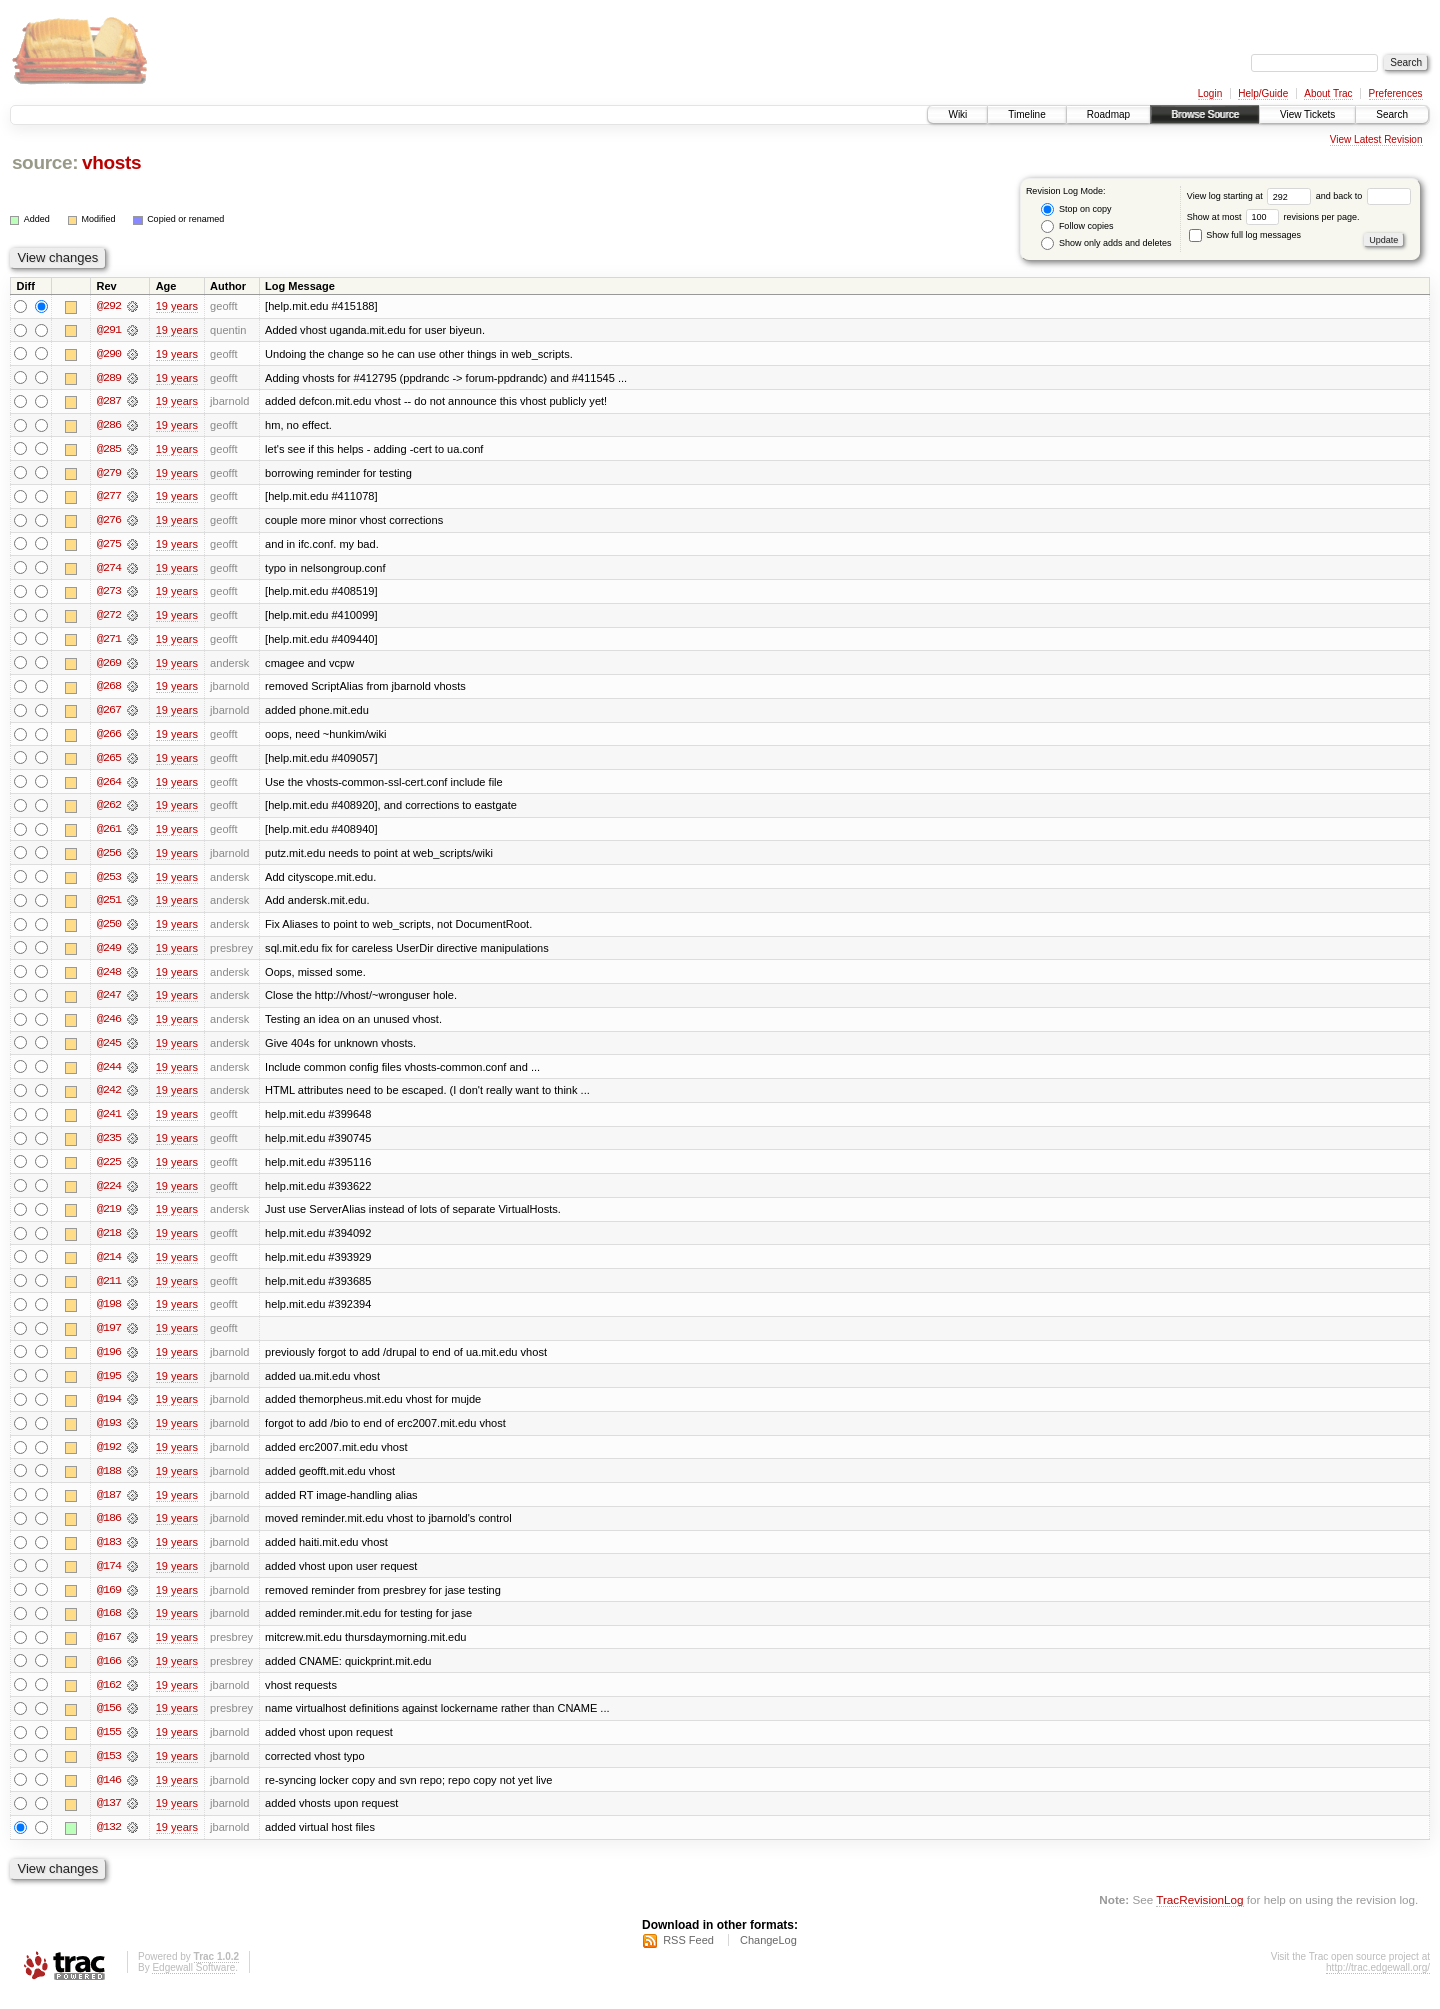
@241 (109, 1122)
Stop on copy (1076, 209)
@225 (109, 1170)
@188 (109, 1482)
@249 (109, 954)
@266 (109, 738)
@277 (109, 498)
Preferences (1396, 93)
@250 (109, 930)
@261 (109, 834)
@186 (109, 1530)
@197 (109, 1338)
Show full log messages (1245, 235)
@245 (109, 1050)
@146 (109, 1794)
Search (1392, 114)
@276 (109, 522)
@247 (109, 1002)
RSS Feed (688, 1955)
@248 (109, 978)
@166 (109, 1674)
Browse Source (1205, 114)
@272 (109, 618)
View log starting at (1251, 196)
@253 (109, 882)
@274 (109, 570)
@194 (109, 1410)
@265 (109, 762)
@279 (109, 474)
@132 (109, 1842)
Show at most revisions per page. (1273, 217)
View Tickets (1307, 114)
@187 (109, 1506)
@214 (109, 1266)
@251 (109, 906)
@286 (109, 426)
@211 (109, 1290)
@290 (109, 354)
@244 (109, 1074)
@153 (109, 1770)
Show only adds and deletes (1106, 243)
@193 (109, 1434)
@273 (109, 594)
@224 (109, 1194)
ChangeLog (768, 1955)
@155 (109, 1746)
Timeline (1026, 114)
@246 (109, 1026)
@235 (109, 1146)
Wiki (957, 114)
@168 (109, 1626)
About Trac (1328, 93)
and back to (1363, 196)
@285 (109, 450)
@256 (109, 858)
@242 (109, 1098)
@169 (109, 1602)
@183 (109, 1554)
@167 (109, 1650)
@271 (109, 642)
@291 (109, 330)
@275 (109, 546)
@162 (109, 1698)
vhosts (111, 162)
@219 (109, 1218)
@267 (109, 714)
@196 (109, 1362)
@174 (109, 1578)
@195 (109, 1386)
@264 (109, 786)
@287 (109, 402)
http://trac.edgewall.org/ (1378, 1982)
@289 (109, 378)
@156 (109, 1722)
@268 (109, 690)
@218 (109, 1242)
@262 (109, 810)
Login (1210, 93)
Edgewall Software (193, 1982)
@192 (109, 1458)
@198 (109, 1314)
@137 (109, 1818)
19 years (177, 306)
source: (45, 162)
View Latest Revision (1376, 139)
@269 (109, 666)
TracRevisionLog (1199, 1914)
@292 (109, 306)
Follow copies (1077, 226)
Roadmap (1108, 114)
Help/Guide (1263, 93)
